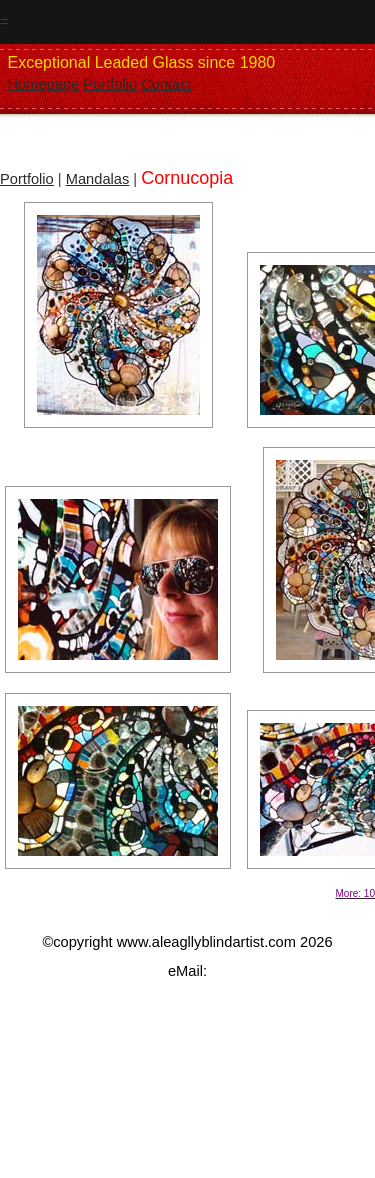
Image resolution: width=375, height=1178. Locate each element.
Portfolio (110, 84)
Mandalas (98, 179)
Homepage (44, 84)
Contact (166, 84)
